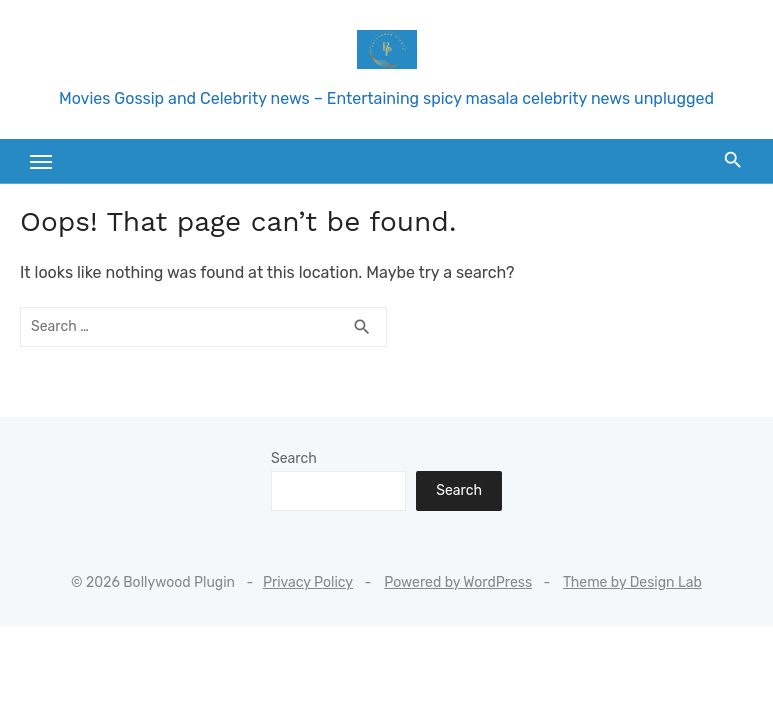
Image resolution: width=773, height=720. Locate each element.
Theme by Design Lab (632, 582)
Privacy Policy (308, 582)
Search (294, 458)
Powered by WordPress (458, 582)
